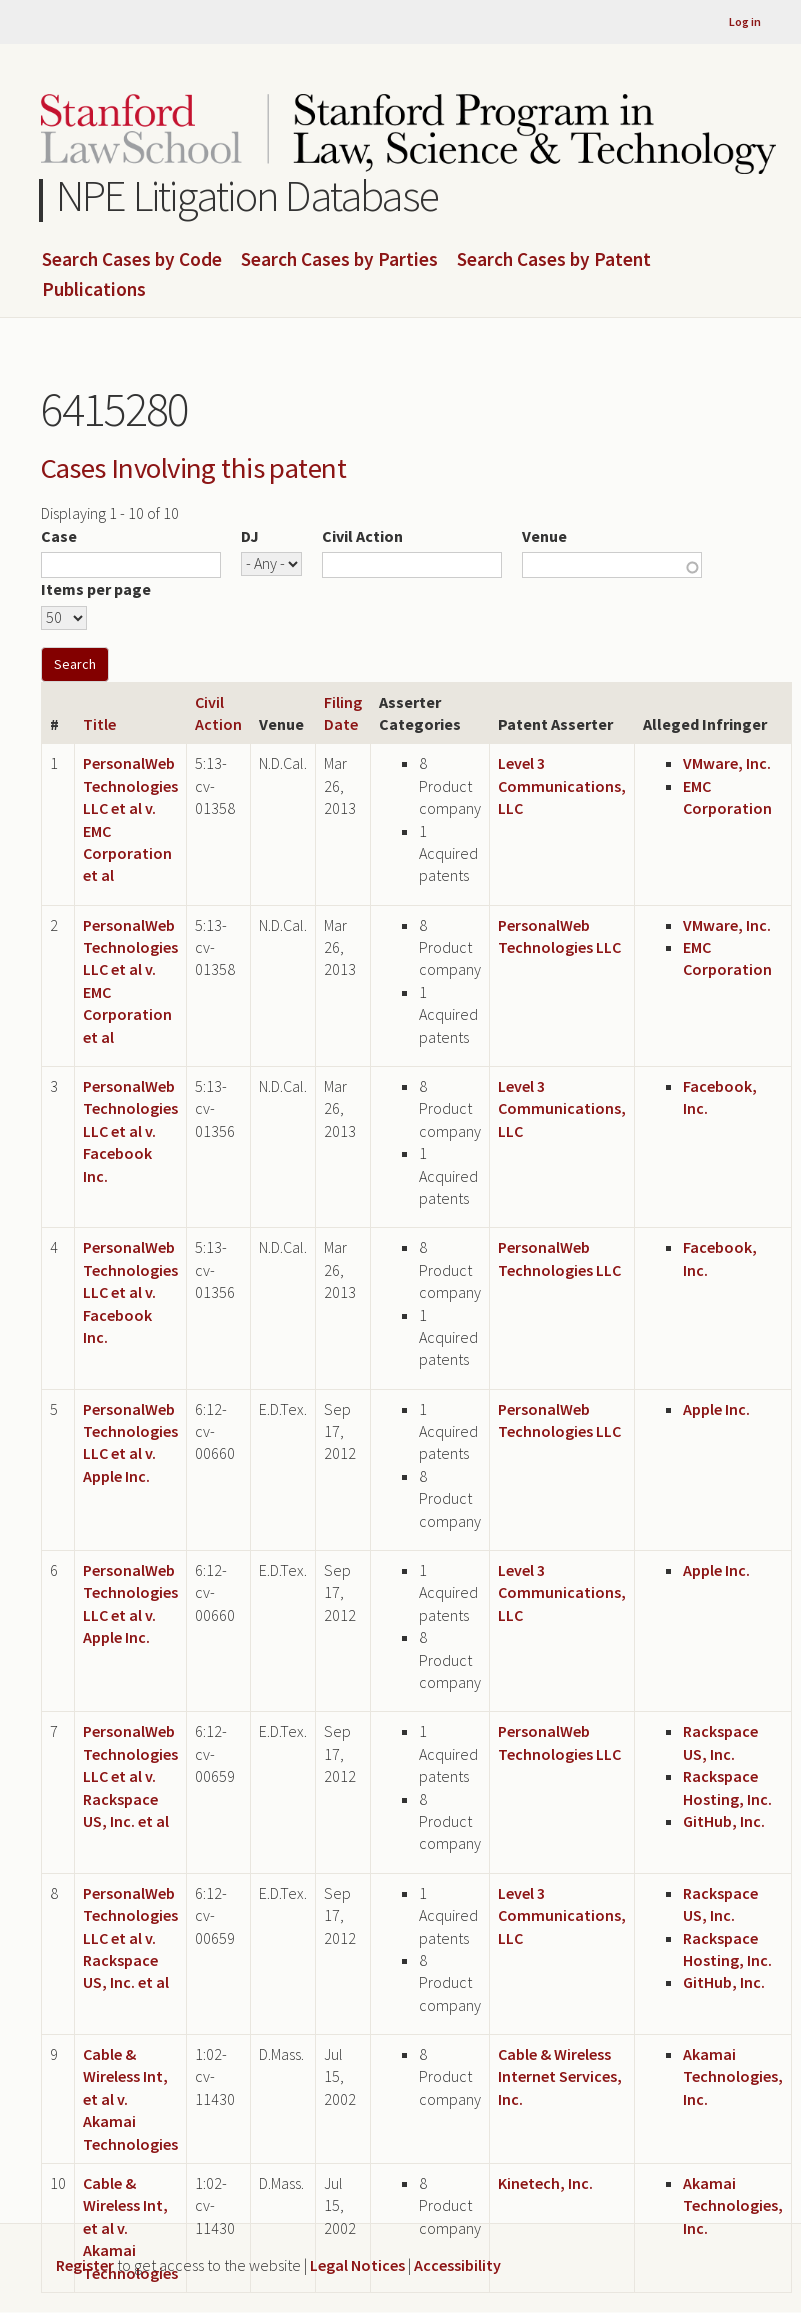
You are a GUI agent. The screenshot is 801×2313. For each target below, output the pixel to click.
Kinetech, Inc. (545, 2183)
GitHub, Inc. (724, 1821)
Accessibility (457, 2265)
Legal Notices (357, 2265)
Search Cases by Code (132, 260)
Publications (94, 290)
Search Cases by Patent (554, 260)
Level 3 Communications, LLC (562, 785)
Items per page (96, 589)
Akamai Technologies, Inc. (733, 2076)
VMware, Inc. (727, 763)
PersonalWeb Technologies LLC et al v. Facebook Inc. (130, 1131)
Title (99, 724)
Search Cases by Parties (339, 260)
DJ (250, 536)
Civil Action (362, 536)
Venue (544, 536)
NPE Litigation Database (247, 195)
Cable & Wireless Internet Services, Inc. (560, 2076)
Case (59, 536)
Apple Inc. (716, 1409)
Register (85, 2265)
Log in (745, 21)
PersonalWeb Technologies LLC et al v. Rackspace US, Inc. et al (130, 1776)
